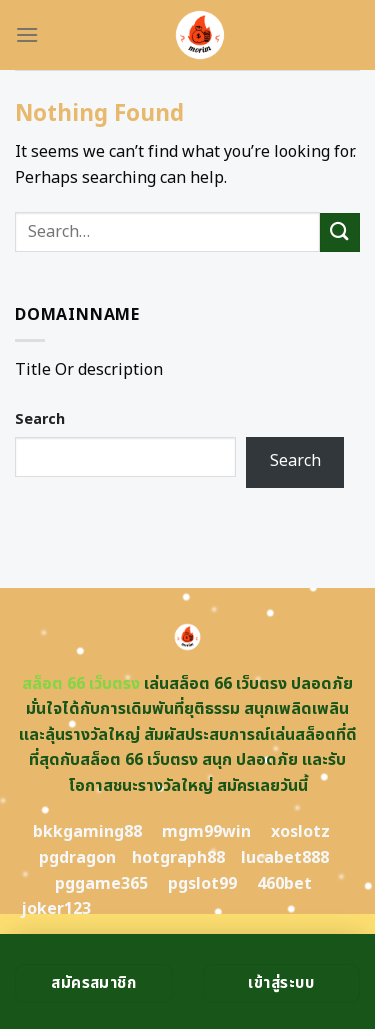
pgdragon (77, 858)
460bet (284, 884)
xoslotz (300, 832)
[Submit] (340, 232)
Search (40, 419)
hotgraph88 (178, 858)
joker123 (56, 909)
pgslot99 (202, 884)
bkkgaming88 (87, 832)
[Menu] (27, 34)
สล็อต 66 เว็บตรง (81, 684)
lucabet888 (285, 858)
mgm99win (206, 832)
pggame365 (101, 884)
